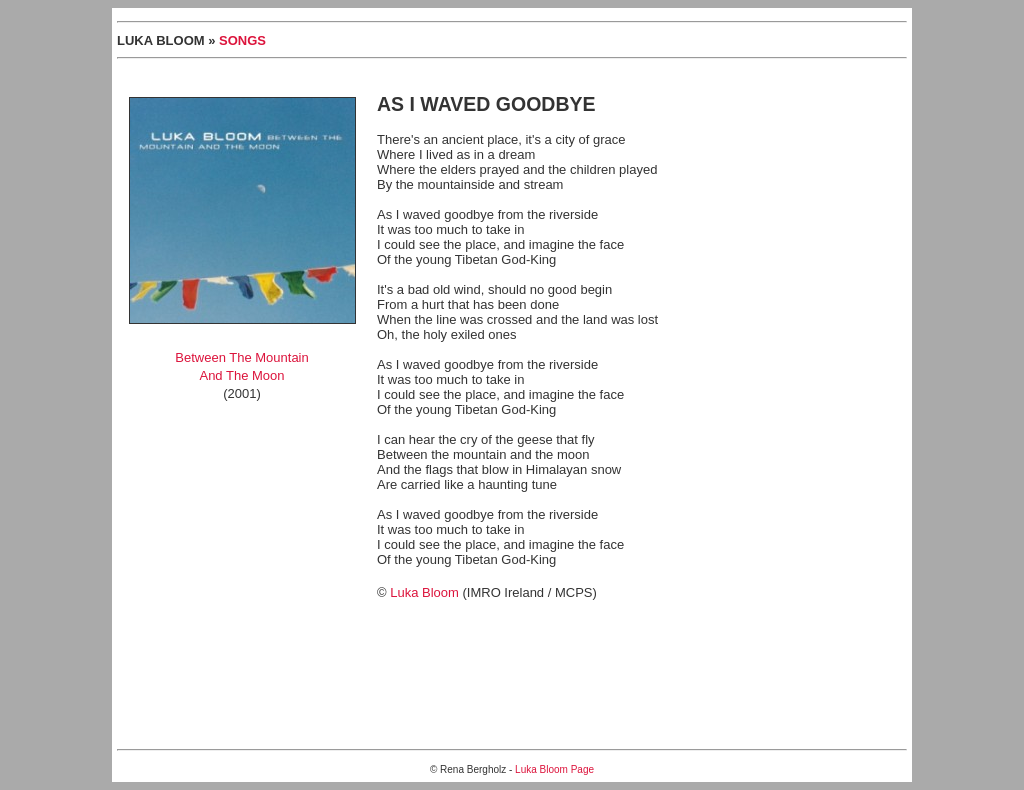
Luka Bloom (424, 592)
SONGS (242, 40)
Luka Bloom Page (554, 769)
